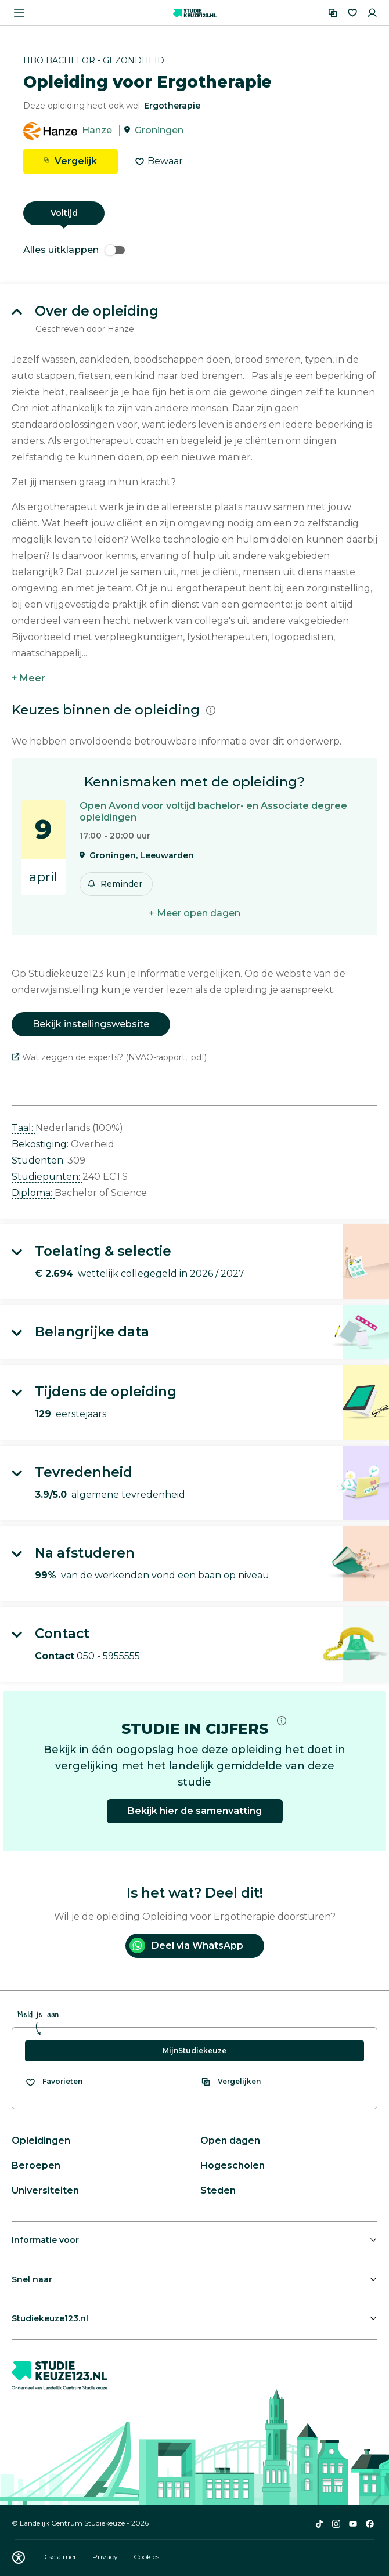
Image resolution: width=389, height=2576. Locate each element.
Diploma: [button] (33, 1192)
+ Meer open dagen (194, 913)
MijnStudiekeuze (194, 2050)
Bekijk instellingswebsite (91, 1023)
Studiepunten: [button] (47, 1176)
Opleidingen (41, 2140)
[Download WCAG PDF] (19, 2557)
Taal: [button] (23, 1127)
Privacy (106, 2556)
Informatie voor (45, 2240)
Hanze (97, 130)
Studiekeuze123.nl (50, 2318)
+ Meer (28, 678)
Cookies (146, 2556)
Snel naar (32, 2279)
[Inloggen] (372, 12)
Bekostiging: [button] (41, 1144)
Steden (218, 2190)
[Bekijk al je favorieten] (53, 2081)
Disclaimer (59, 2556)
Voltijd (64, 213)
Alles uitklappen (74, 249)
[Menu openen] (19, 13)
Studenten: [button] (39, 1160)
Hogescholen (232, 2165)
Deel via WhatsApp (186, 1945)
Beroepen (36, 2165)
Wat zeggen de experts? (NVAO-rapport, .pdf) (109, 1057)
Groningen (159, 130)
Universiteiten (45, 2190)
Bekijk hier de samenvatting (195, 1810)
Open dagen (230, 2140)
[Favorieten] (352, 12)
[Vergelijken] (332, 12)
